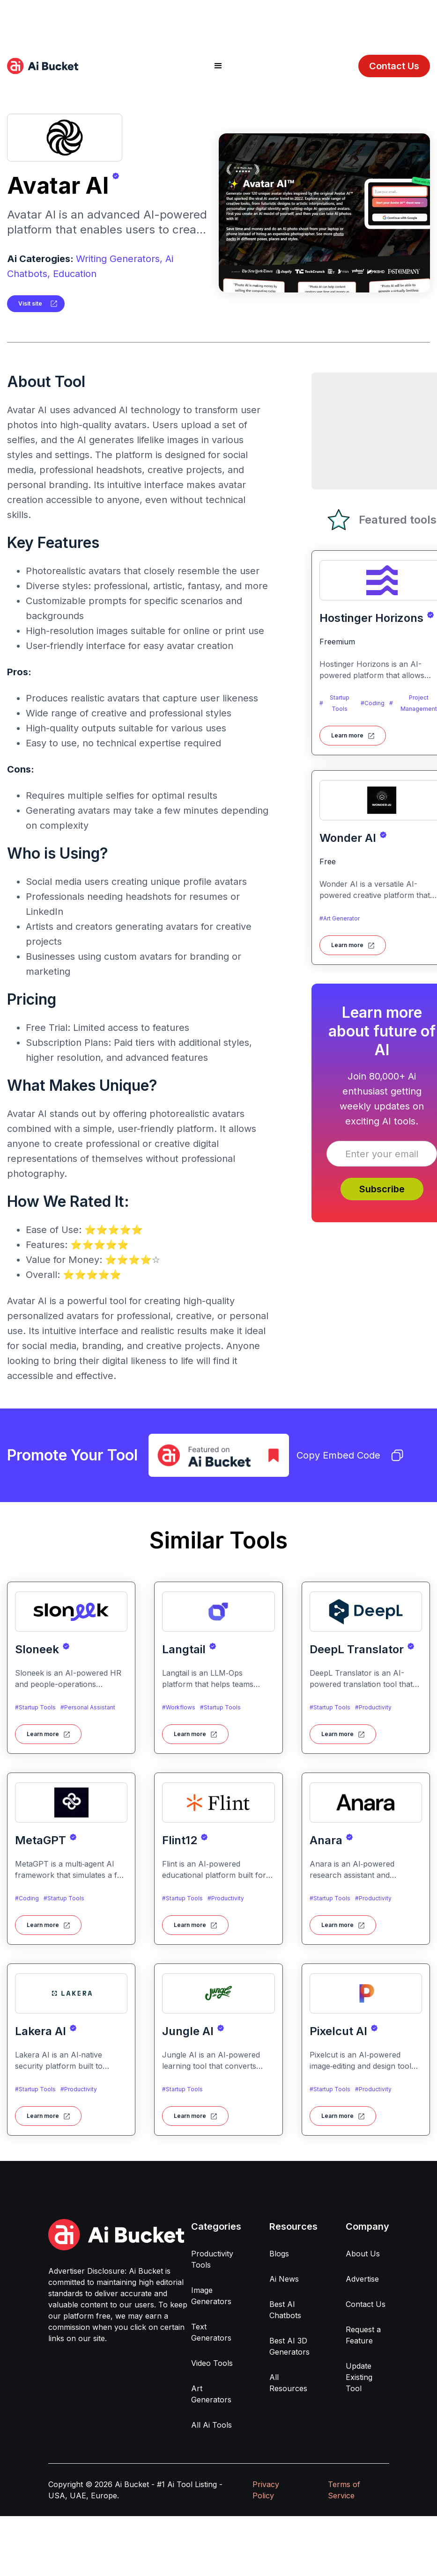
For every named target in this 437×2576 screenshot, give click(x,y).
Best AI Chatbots (285, 2309)
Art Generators (211, 2394)
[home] (42, 66)
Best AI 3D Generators (289, 2346)
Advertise (362, 2279)
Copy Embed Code (349, 1455)
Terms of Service (344, 2490)
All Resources (288, 2382)
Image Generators (211, 2295)
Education (74, 273)
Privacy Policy (265, 2490)
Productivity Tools (212, 2259)
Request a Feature (363, 2335)
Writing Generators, (119, 258)
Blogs (279, 2253)
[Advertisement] (218, 21)
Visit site (30, 303)
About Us (363, 2253)
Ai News (284, 2279)
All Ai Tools (211, 2425)
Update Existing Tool (359, 2377)
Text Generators (211, 2332)
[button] (218, 66)
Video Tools (212, 2363)
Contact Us (394, 66)
